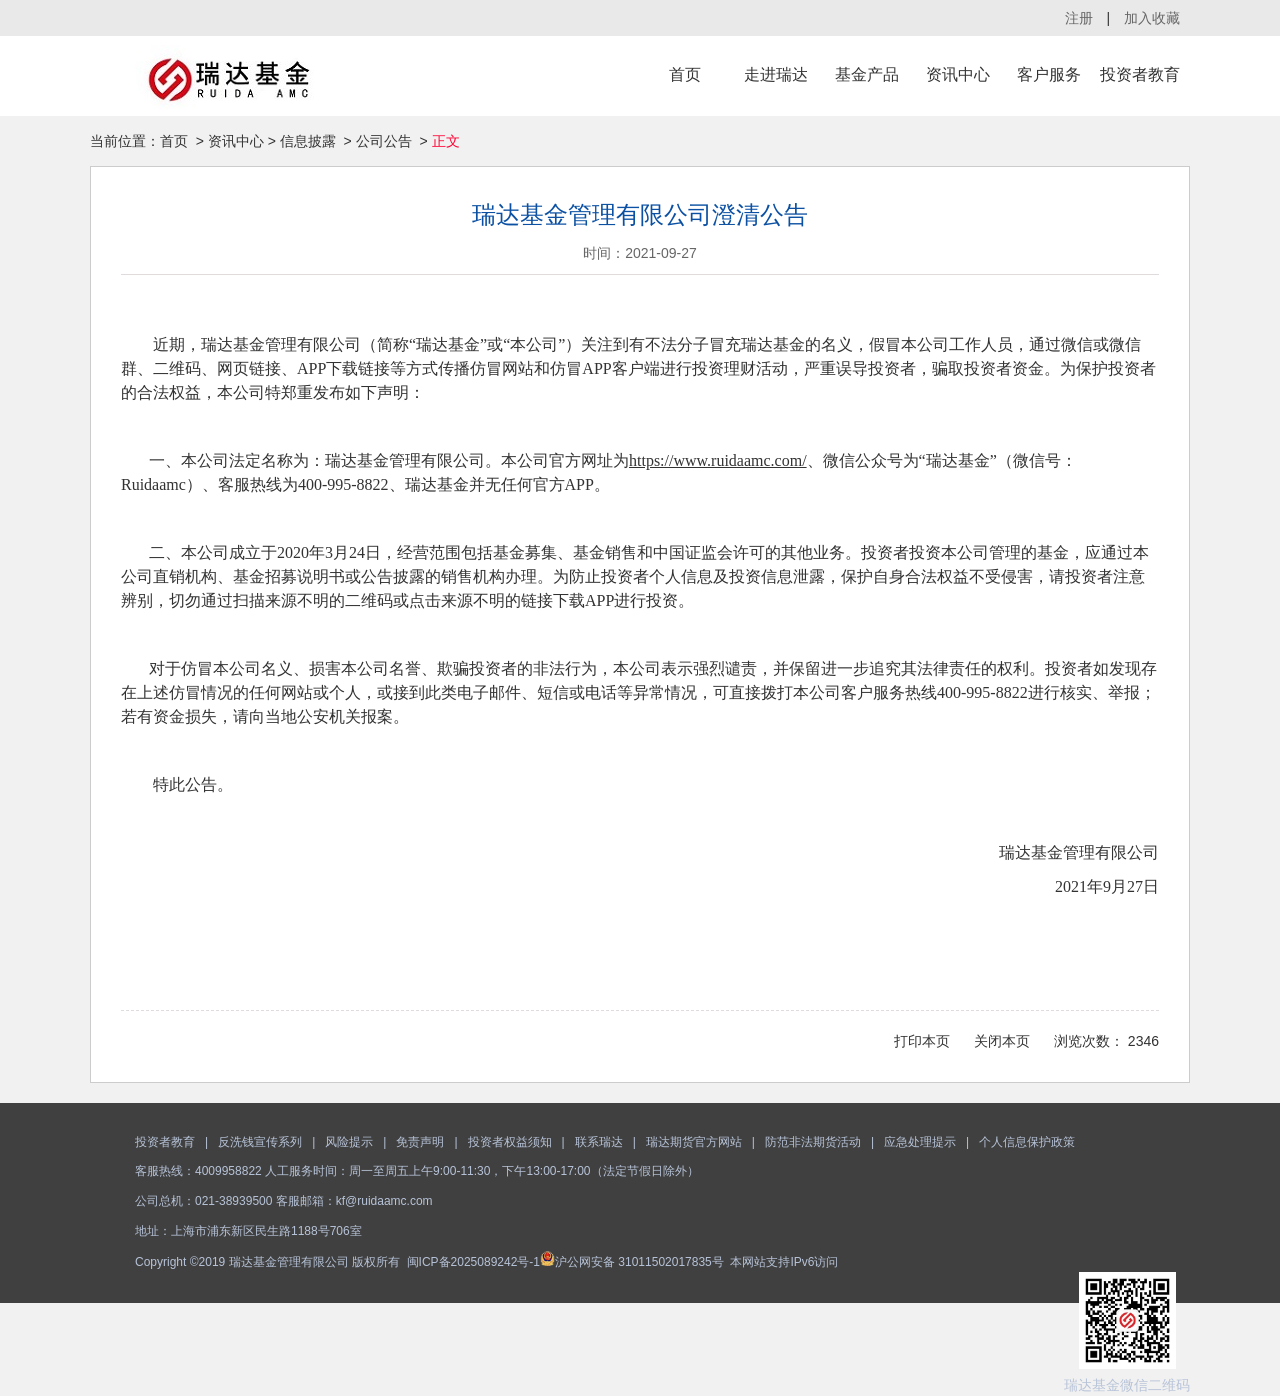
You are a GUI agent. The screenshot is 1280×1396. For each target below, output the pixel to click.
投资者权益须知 (510, 1142)
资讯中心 (958, 74)
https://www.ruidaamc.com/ (718, 460)
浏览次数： (1089, 1041)
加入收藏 (1152, 18)
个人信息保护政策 (1027, 1142)
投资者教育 (1140, 74)
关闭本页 (1002, 1041)
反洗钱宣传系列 (260, 1142)
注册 (1079, 18)
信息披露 (308, 141)
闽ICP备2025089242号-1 (473, 1262)
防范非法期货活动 (813, 1142)
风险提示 (349, 1142)
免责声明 (420, 1142)
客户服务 (1049, 74)
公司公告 (384, 141)
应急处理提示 (920, 1142)
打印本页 (922, 1041)
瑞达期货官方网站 (694, 1142)
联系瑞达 (599, 1142)
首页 (685, 74)
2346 (1143, 1041)
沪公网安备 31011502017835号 (632, 1262)
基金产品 (867, 74)
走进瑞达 (776, 74)
